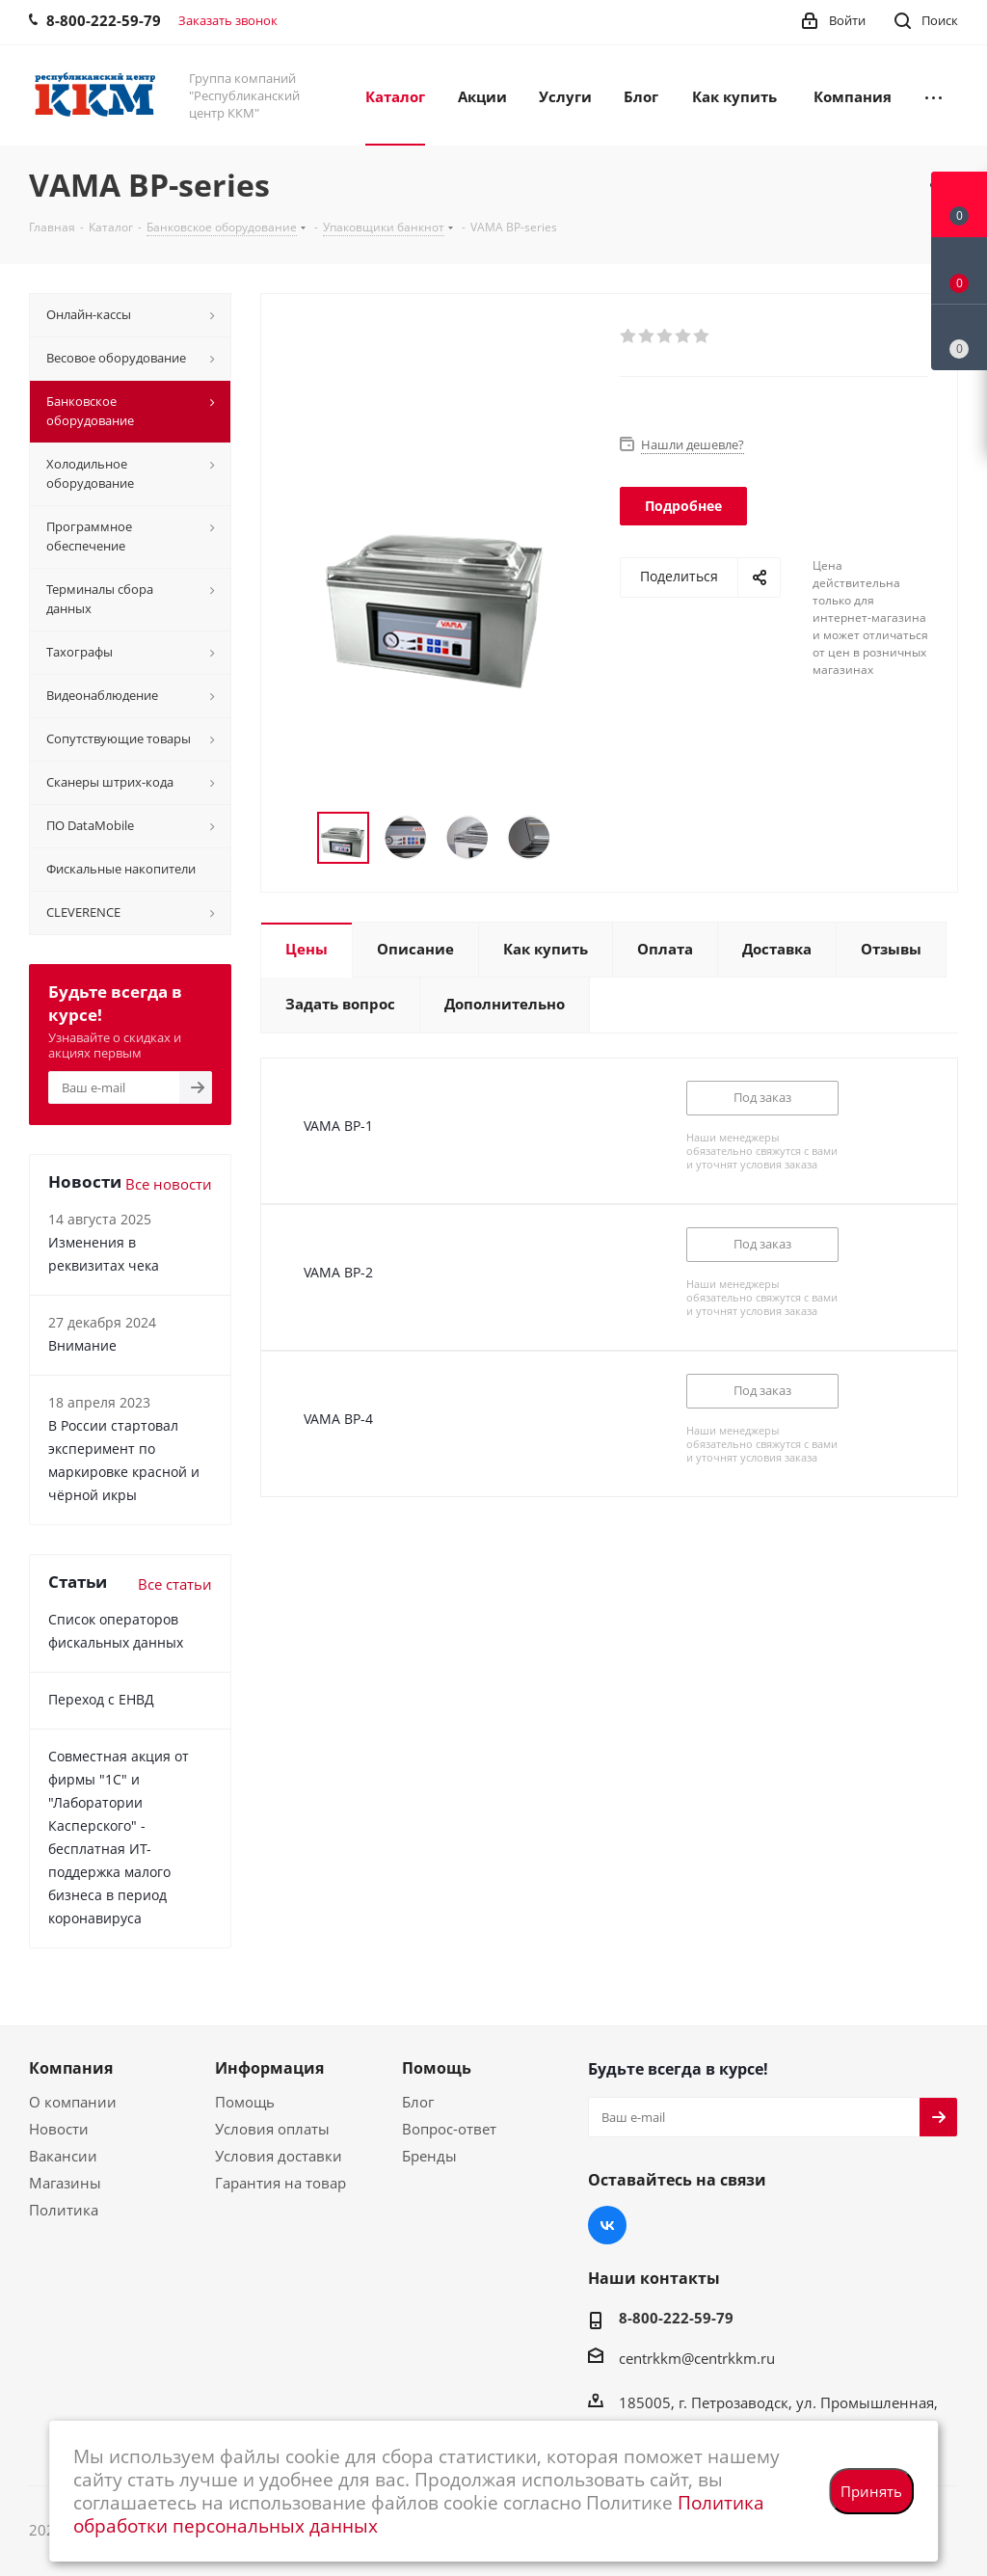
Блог (418, 2101)
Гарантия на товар (280, 2182)
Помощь (245, 2101)
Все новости (168, 1184)
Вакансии (63, 2155)
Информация (269, 2068)
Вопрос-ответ (449, 2128)
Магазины (65, 2182)
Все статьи (175, 1584)
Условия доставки (278, 2155)
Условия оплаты (272, 2128)
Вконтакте (607, 2225)
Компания (71, 2068)
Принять (871, 2491)
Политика (63, 2209)
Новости (59, 2128)
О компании (73, 2101)
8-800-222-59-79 (676, 2317)
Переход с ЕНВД (101, 1699)
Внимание (82, 1345)
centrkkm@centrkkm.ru (697, 2358)
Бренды (429, 2155)
